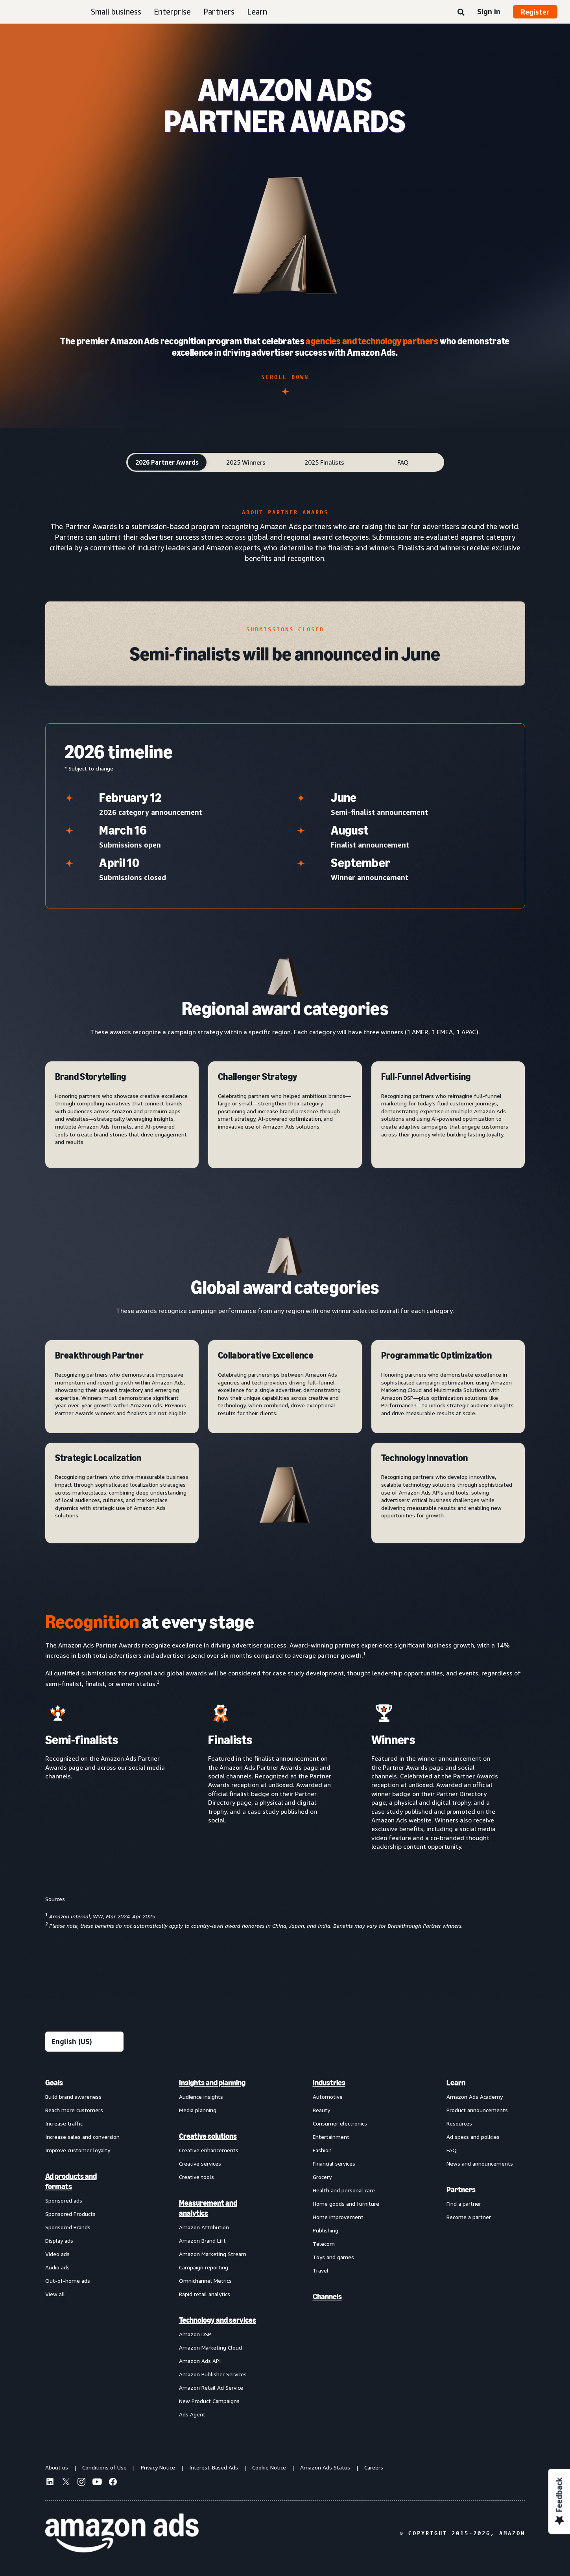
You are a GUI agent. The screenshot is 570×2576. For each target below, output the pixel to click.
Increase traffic (64, 2123)
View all (55, 2294)
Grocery (322, 2176)
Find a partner (463, 2203)
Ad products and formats (71, 2181)
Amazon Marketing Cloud (210, 2347)
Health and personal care (344, 2190)
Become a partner (468, 2217)
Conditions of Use (104, 2467)
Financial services (334, 2163)
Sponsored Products (70, 2213)
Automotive (328, 2096)
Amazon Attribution (204, 2227)
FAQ (451, 2150)
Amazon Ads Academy (474, 2096)
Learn (257, 11)
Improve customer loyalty (77, 2150)
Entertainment (331, 2136)
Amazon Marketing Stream (212, 2254)
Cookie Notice (269, 2467)
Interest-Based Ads (213, 2467)
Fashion (322, 2150)
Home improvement (338, 2217)
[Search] (461, 13)
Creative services (200, 2163)
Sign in (488, 11)
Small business (116, 11)
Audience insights (201, 2096)
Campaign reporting (203, 2267)
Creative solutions (208, 2136)
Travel (320, 2270)
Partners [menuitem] (461, 2189)
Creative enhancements (208, 2150)
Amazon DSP (195, 2334)
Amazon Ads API (200, 2360)
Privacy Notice (158, 2467)
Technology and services (217, 2320)
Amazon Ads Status (325, 2467)
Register (535, 11)
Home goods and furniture (346, 2203)
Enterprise (172, 11)
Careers (373, 2467)
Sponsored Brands (67, 2227)
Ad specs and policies (473, 2136)
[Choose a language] (84, 2042)
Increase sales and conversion (82, 2136)
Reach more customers (74, 2110)
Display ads (59, 2240)
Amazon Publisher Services (213, 2374)
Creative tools (196, 2176)
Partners (218, 11)
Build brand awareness (73, 2096)
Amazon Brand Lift (202, 2240)
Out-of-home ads (67, 2280)
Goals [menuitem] (54, 2082)
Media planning (197, 2110)
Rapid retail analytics (204, 2294)
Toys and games (333, 2257)
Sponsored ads (63, 2200)
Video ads (57, 2254)
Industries (329, 2082)
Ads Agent (192, 2414)
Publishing (325, 2230)
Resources (459, 2123)
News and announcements (479, 2163)
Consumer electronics (340, 2123)
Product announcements (477, 2110)
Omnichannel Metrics (205, 2280)
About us (56, 2467)
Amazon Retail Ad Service (211, 2387)
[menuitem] (84, 2248)
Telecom (324, 2243)
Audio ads (57, 2267)
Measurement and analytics (208, 2208)
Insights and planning (212, 2082)
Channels (327, 2296)
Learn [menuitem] (455, 2082)
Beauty (321, 2110)
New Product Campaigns (209, 2401)
